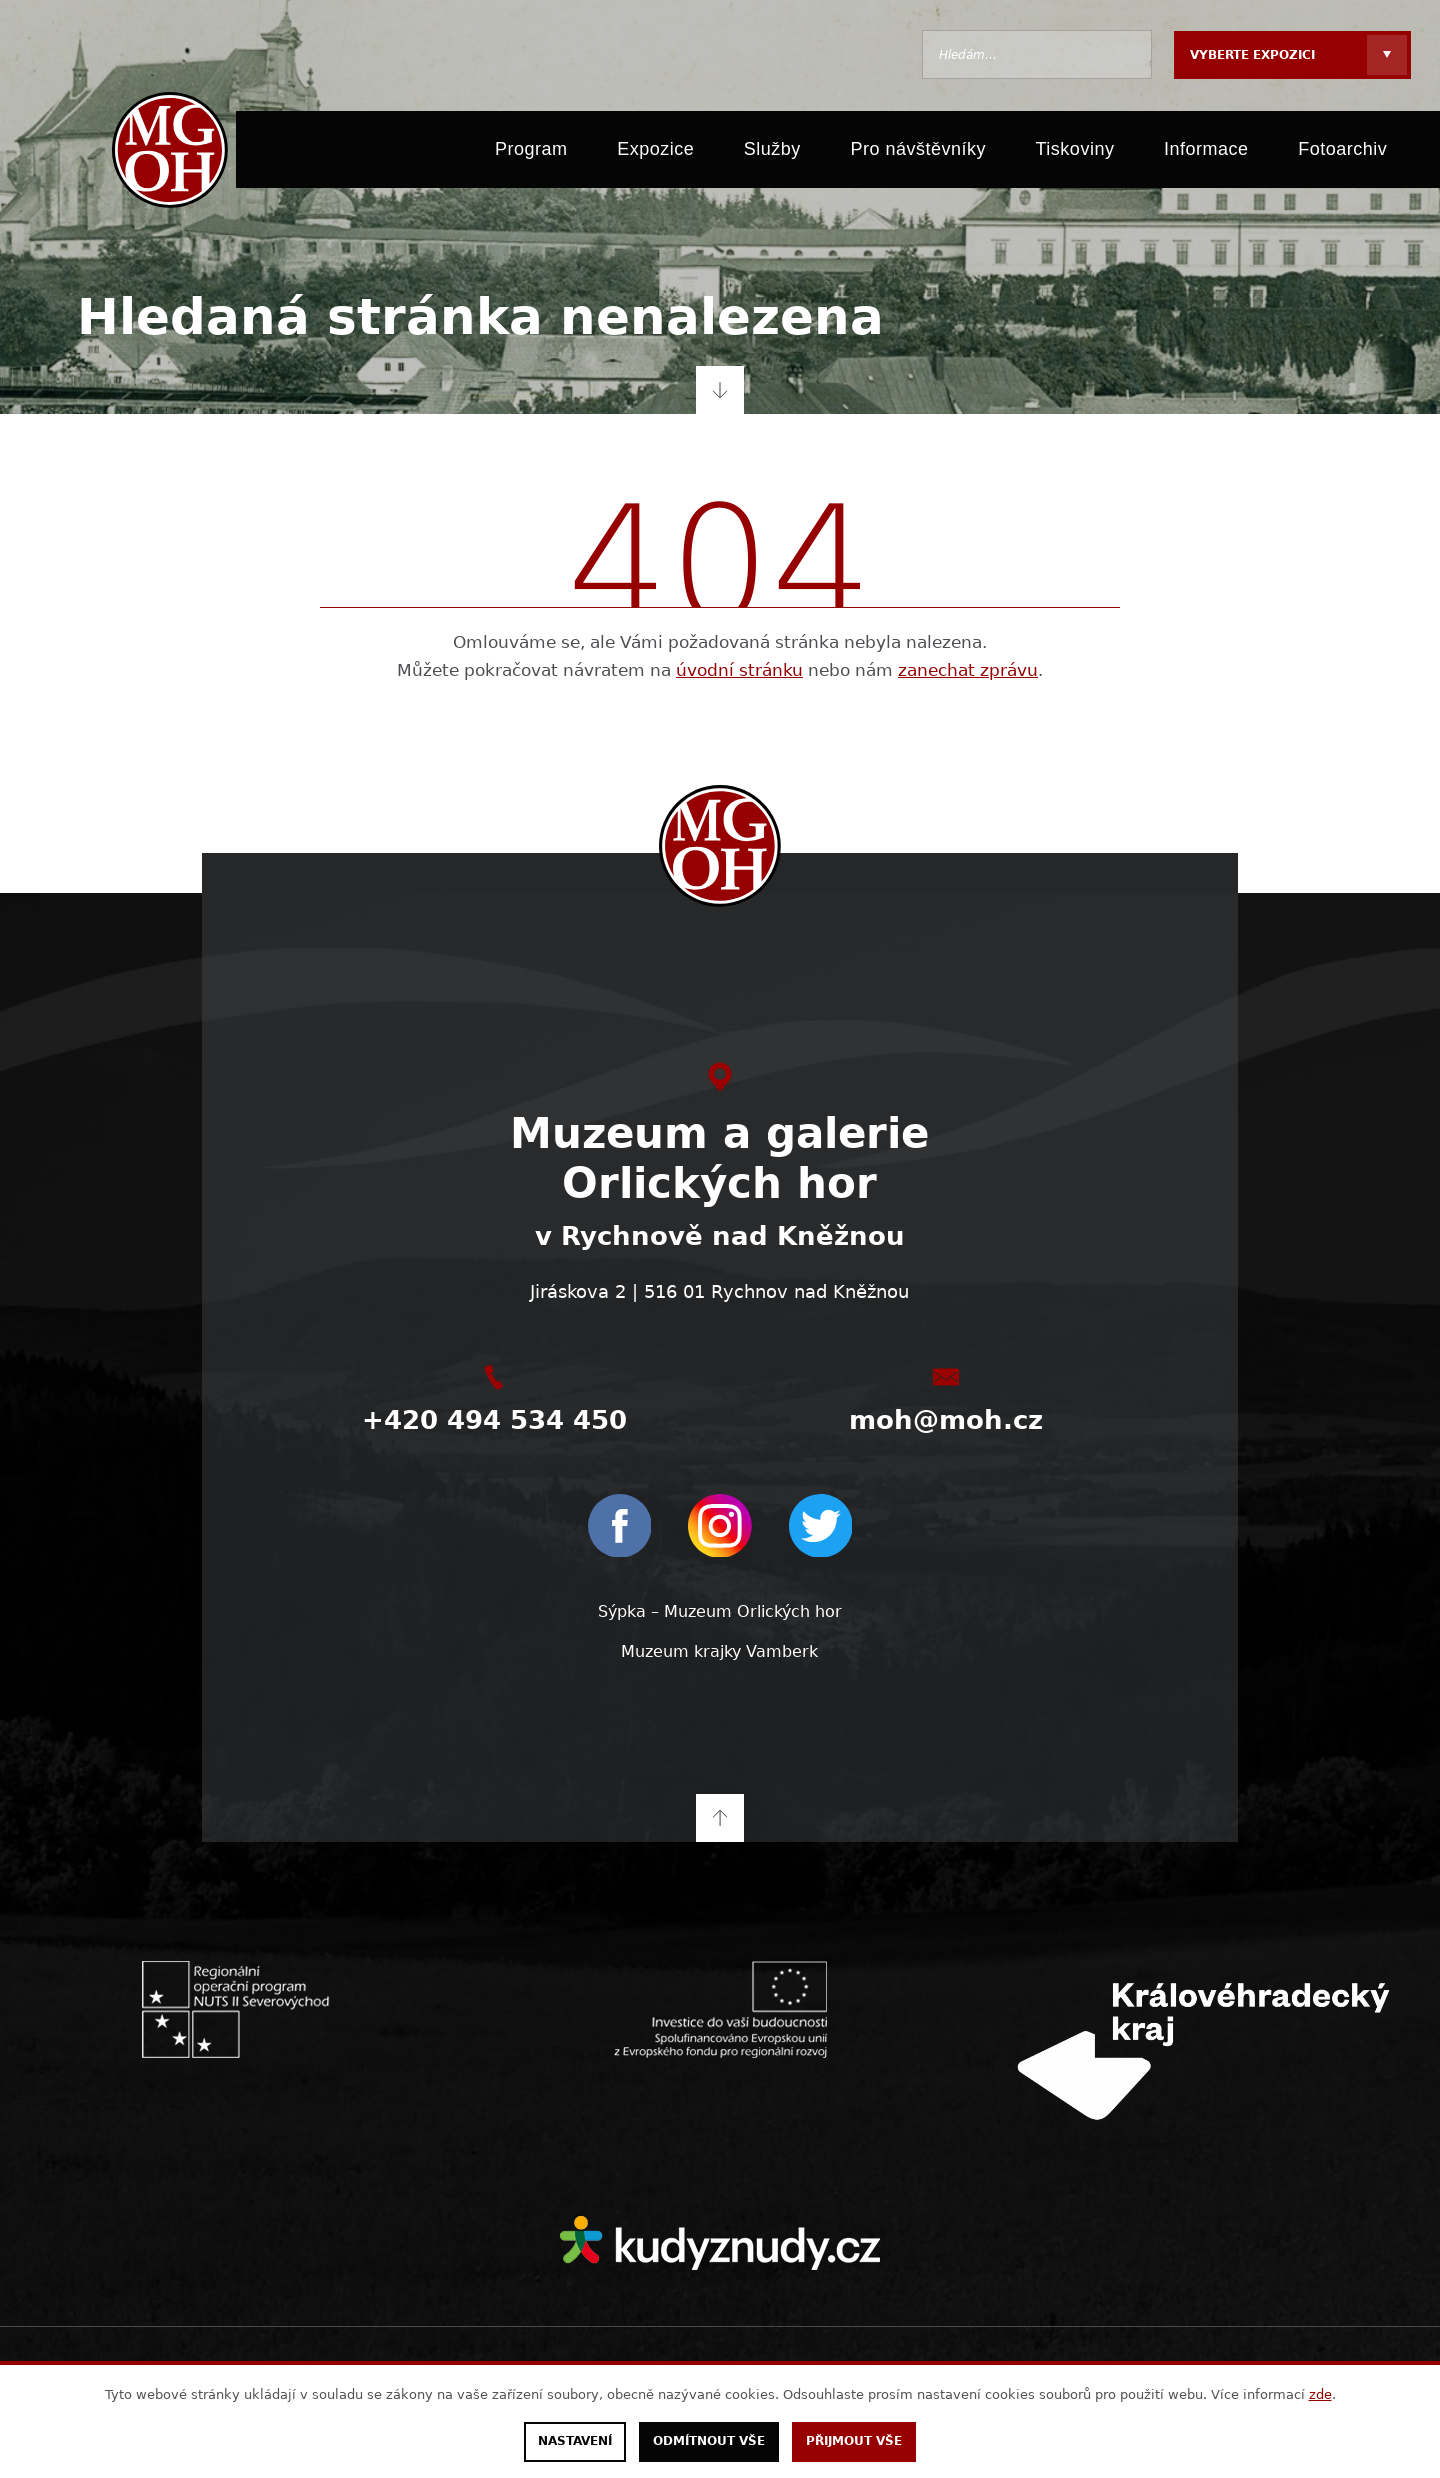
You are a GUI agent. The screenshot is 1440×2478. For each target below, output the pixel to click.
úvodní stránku (739, 670)
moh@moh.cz (946, 1420)
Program (531, 152)
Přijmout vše (854, 2442)
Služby (772, 152)
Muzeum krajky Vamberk (719, 1650)
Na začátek (720, 1816)
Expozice (655, 152)
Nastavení (575, 2442)
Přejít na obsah (720, 390)
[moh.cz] (167, 152)
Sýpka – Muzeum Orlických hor (720, 1611)
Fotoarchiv (1342, 152)
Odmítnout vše (709, 2442)
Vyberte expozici (1252, 55)
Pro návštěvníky (918, 152)
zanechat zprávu (968, 670)
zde (1320, 2394)
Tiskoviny (1075, 152)
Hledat (1127, 54)
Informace (1206, 152)
